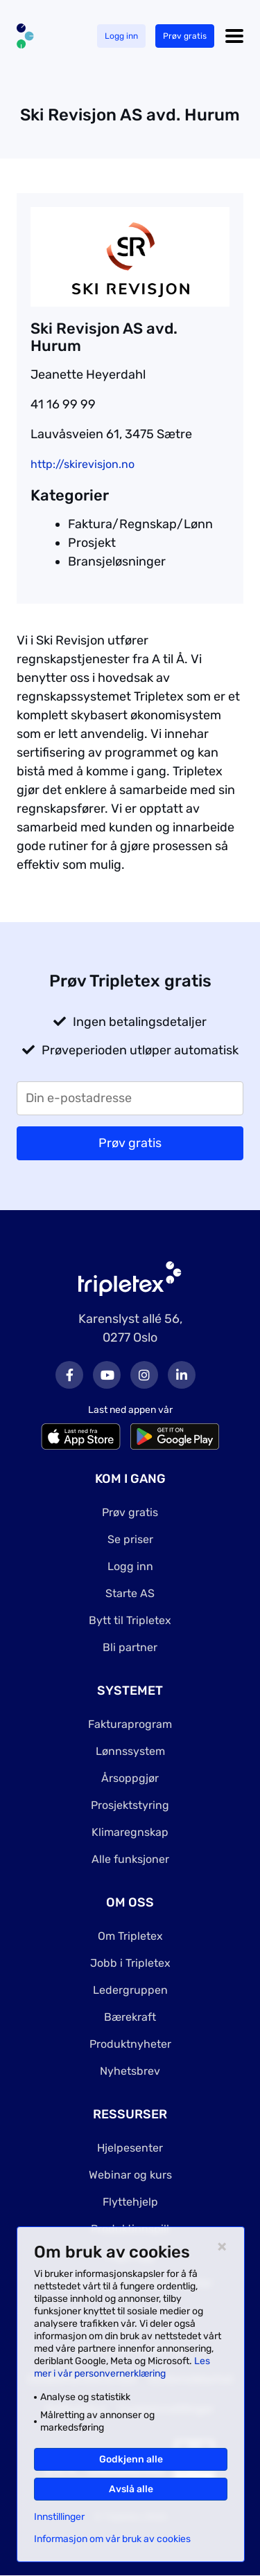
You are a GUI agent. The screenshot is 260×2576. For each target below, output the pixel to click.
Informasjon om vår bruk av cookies (112, 2539)
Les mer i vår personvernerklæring (122, 2367)
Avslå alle (131, 2489)
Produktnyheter (130, 2044)
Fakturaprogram (130, 1724)
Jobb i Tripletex (130, 1963)
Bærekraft (130, 2017)
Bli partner (130, 1647)
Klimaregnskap (130, 1832)
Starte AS (130, 1593)
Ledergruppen (130, 1990)
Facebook (69, 1375)
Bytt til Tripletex (130, 1620)
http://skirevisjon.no (83, 464)
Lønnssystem (130, 1751)
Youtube (107, 1375)
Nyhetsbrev (130, 2071)
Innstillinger (59, 2517)
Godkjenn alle (131, 2459)
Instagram (144, 1375)
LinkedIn (182, 1375)
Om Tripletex (130, 1936)
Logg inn (121, 36)
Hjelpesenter (130, 2147)
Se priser (130, 1539)
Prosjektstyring (130, 1805)
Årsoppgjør (130, 1778)
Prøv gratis (185, 36)
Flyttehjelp (130, 2201)
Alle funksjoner (130, 1859)
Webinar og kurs (130, 2174)
